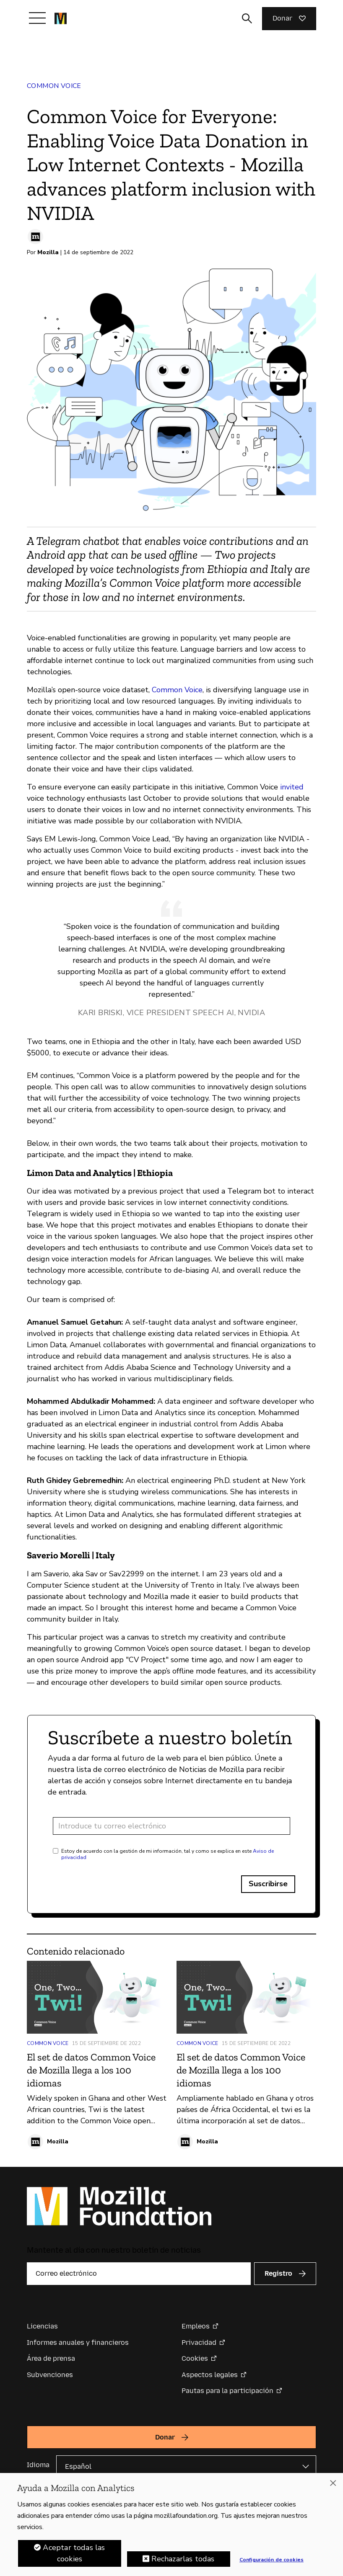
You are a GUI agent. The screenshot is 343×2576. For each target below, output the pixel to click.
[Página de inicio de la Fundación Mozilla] (61, 18)
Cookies (195, 2358)
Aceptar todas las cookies (74, 2555)
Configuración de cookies (271, 2561)
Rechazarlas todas (182, 2560)
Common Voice (54, 85)
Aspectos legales (210, 2375)
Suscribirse (268, 1884)
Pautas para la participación (227, 2391)
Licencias (42, 2326)
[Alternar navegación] (37, 18)
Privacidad (199, 2343)
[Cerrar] (333, 2484)
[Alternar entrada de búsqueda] (247, 18)
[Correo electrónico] (139, 2273)
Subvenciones (50, 2375)
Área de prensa (51, 2358)
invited (292, 787)
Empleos (196, 2326)
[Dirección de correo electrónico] (171, 1826)
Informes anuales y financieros (78, 2343)
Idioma (38, 2465)
